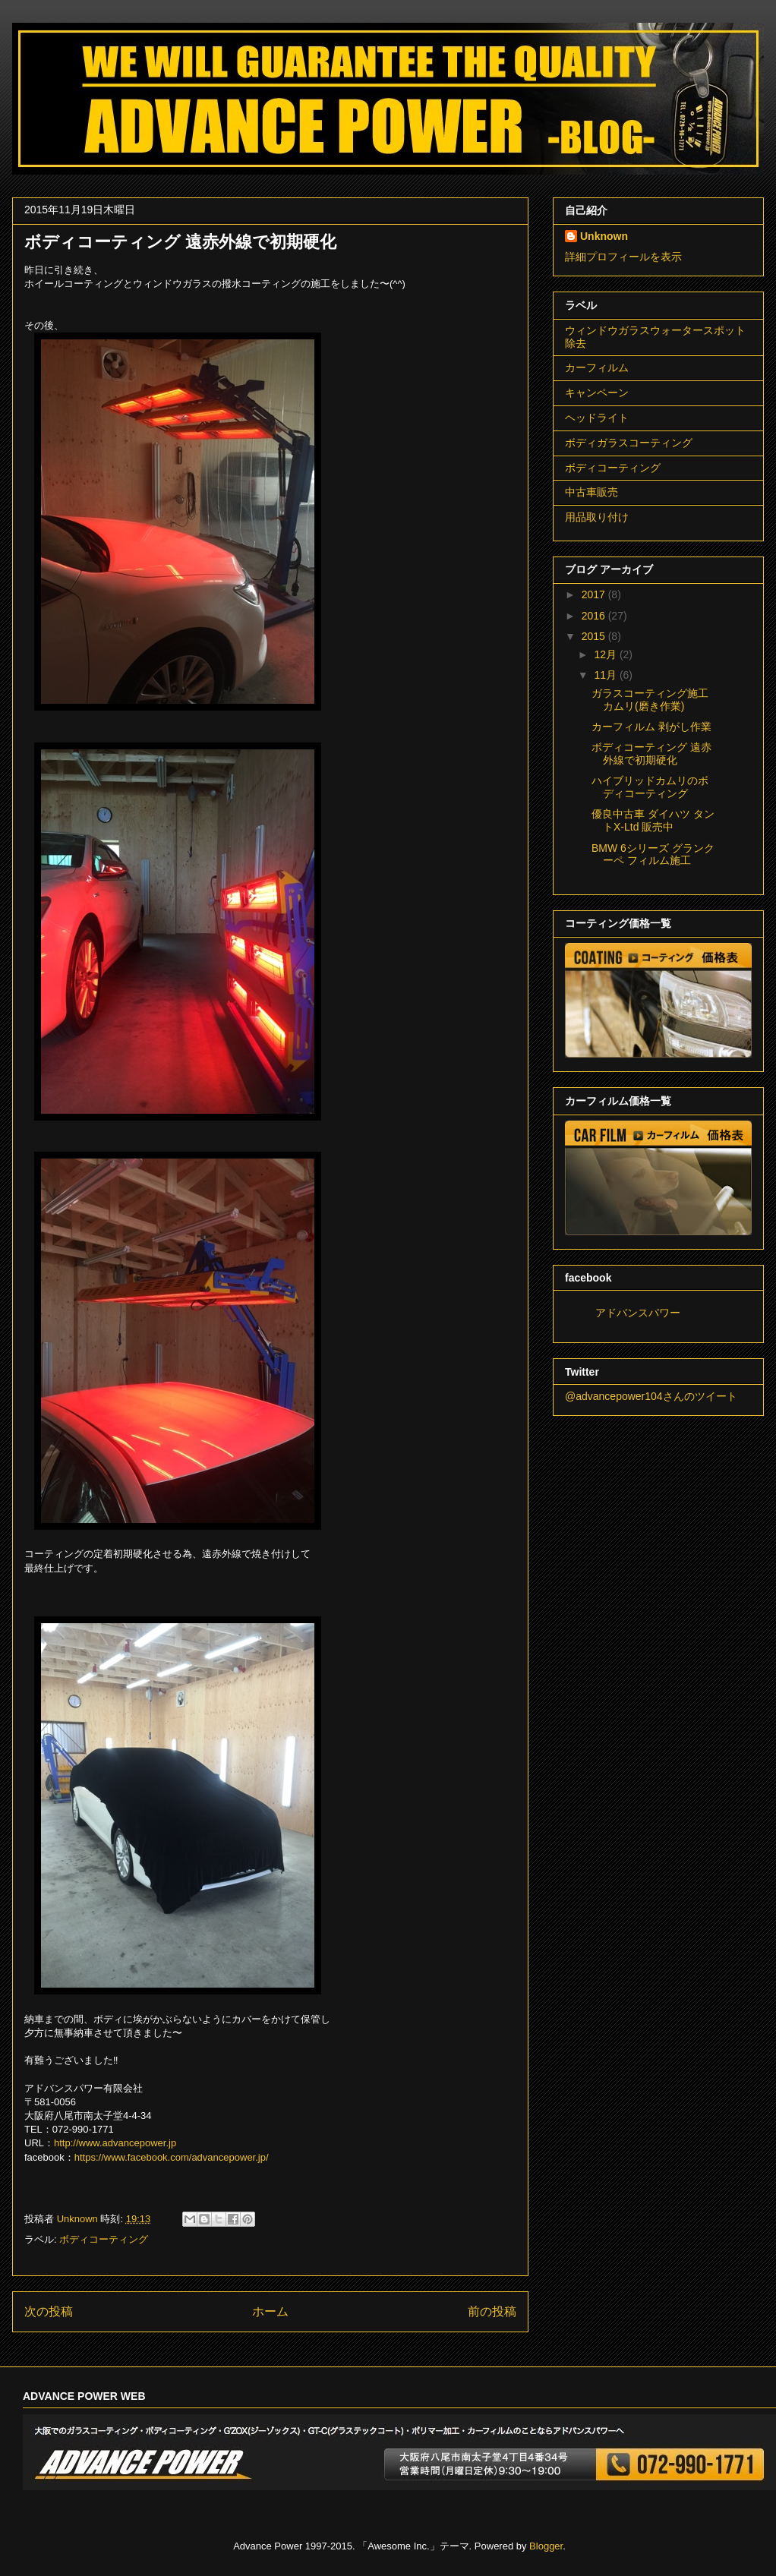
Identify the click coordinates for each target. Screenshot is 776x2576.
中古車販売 (591, 492)
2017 (595, 594)
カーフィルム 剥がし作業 (651, 726)
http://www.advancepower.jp (115, 2143)
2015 (595, 636)
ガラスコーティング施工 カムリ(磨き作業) (649, 699)
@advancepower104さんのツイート (651, 1396)
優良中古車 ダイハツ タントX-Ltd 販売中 (652, 820)
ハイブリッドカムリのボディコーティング (649, 786)
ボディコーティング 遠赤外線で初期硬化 (651, 753)
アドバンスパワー (637, 1313)
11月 (606, 675)
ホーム (270, 2311)
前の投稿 (492, 2311)
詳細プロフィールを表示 (623, 257)
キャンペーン (597, 392)
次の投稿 (48, 2311)
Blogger (546, 2546)
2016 (595, 616)
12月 (606, 654)
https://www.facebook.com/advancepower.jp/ (171, 2157)
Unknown (604, 236)
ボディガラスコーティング (628, 443)
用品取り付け (597, 517)
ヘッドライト (597, 417)
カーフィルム (597, 367)
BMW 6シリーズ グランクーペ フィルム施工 (652, 854)
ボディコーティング (103, 2239)
